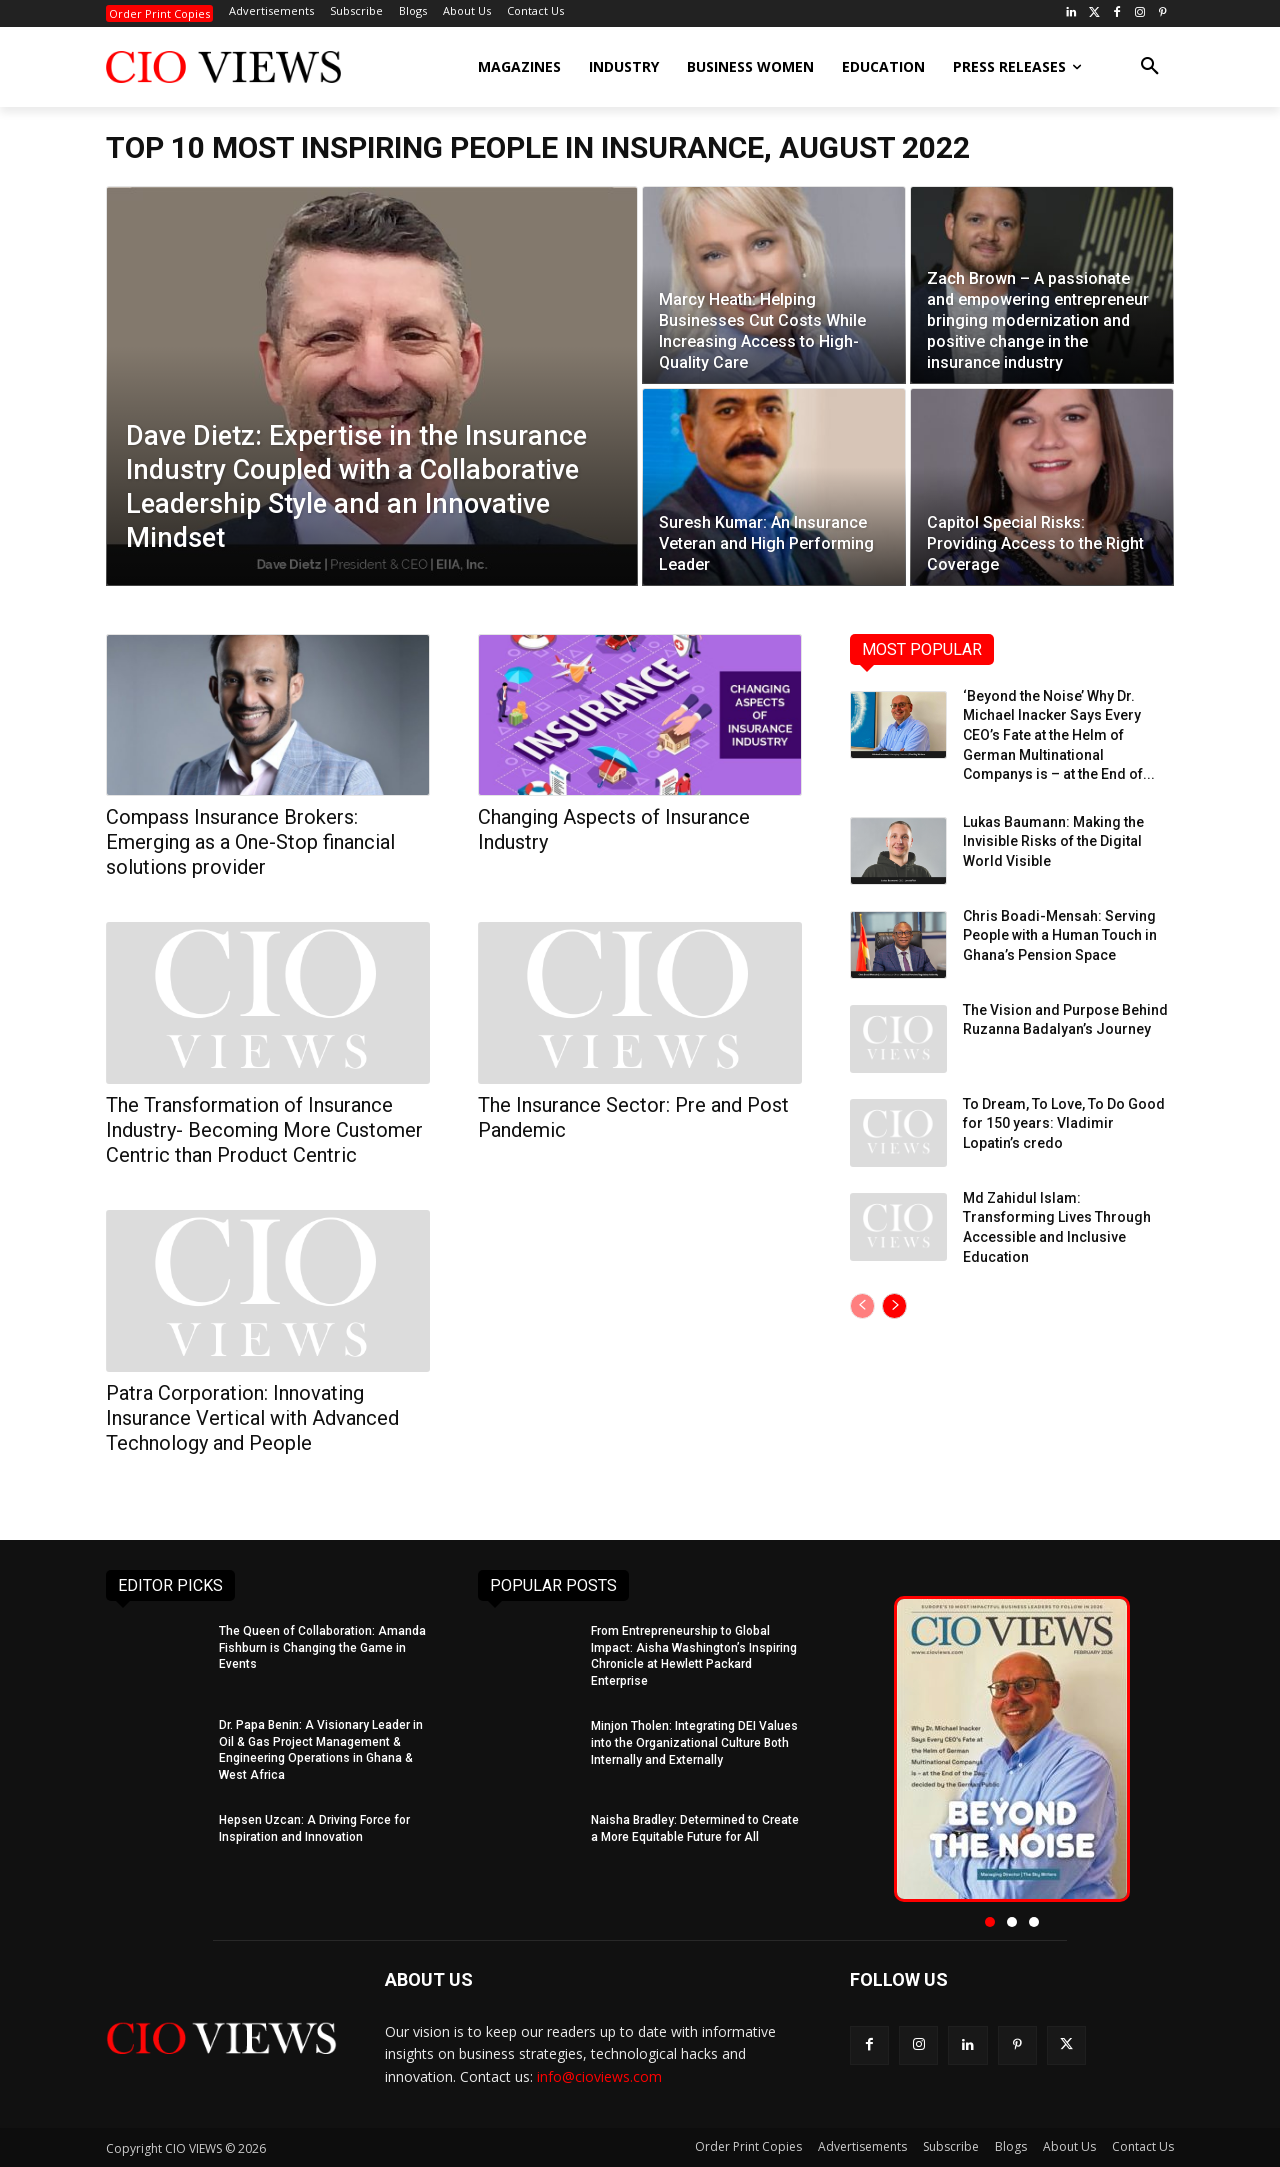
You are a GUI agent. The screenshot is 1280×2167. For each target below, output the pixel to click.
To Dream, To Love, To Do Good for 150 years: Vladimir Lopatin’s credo (1064, 1123)
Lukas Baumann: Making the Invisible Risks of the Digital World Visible (1053, 841)
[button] (1150, 67)
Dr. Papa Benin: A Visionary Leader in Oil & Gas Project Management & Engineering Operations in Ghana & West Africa (321, 1750)
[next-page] (894, 1306)
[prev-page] (862, 1306)
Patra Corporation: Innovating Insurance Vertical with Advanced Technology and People (252, 1418)
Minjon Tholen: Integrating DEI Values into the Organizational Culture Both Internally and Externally (694, 1743)
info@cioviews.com (599, 2076)
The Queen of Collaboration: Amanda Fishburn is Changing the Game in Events (322, 1648)
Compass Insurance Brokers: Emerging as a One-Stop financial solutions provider (250, 842)
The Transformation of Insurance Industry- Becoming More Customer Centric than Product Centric (264, 1130)
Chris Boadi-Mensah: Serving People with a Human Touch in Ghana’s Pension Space (1060, 935)
